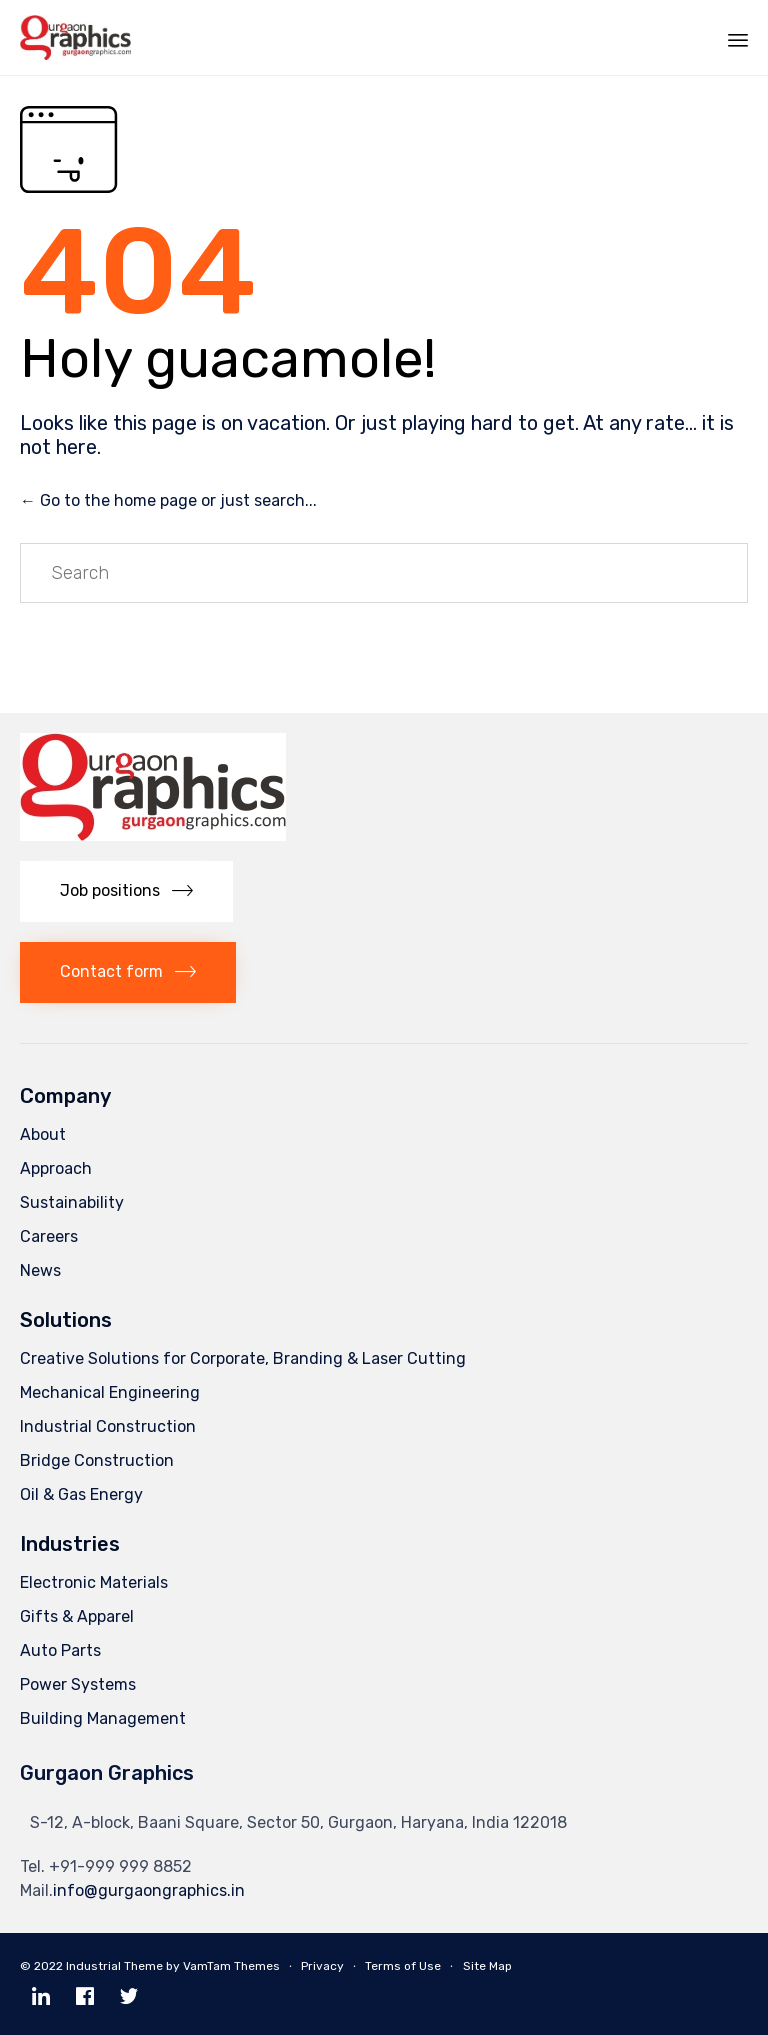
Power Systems (78, 1684)
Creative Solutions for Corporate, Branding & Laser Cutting (243, 1358)
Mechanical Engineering (110, 1392)
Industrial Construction (108, 1426)
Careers (49, 1236)
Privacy (322, 1966)
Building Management (103, 1718)
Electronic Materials (94, 1582)
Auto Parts (60, 1650)
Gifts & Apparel (77, 1616)
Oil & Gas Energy (81, 1494)
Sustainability (72, 1202)
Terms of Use (403, 1966)
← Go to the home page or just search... (168, 500)
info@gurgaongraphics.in (149, 1890)
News (40, 1270)
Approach (56, 1168)
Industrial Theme (114, 1966)
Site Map (487, 1966)
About (43, 1134)
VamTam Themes (231, 1966)
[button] (126, 891)
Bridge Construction (97, 1460)
